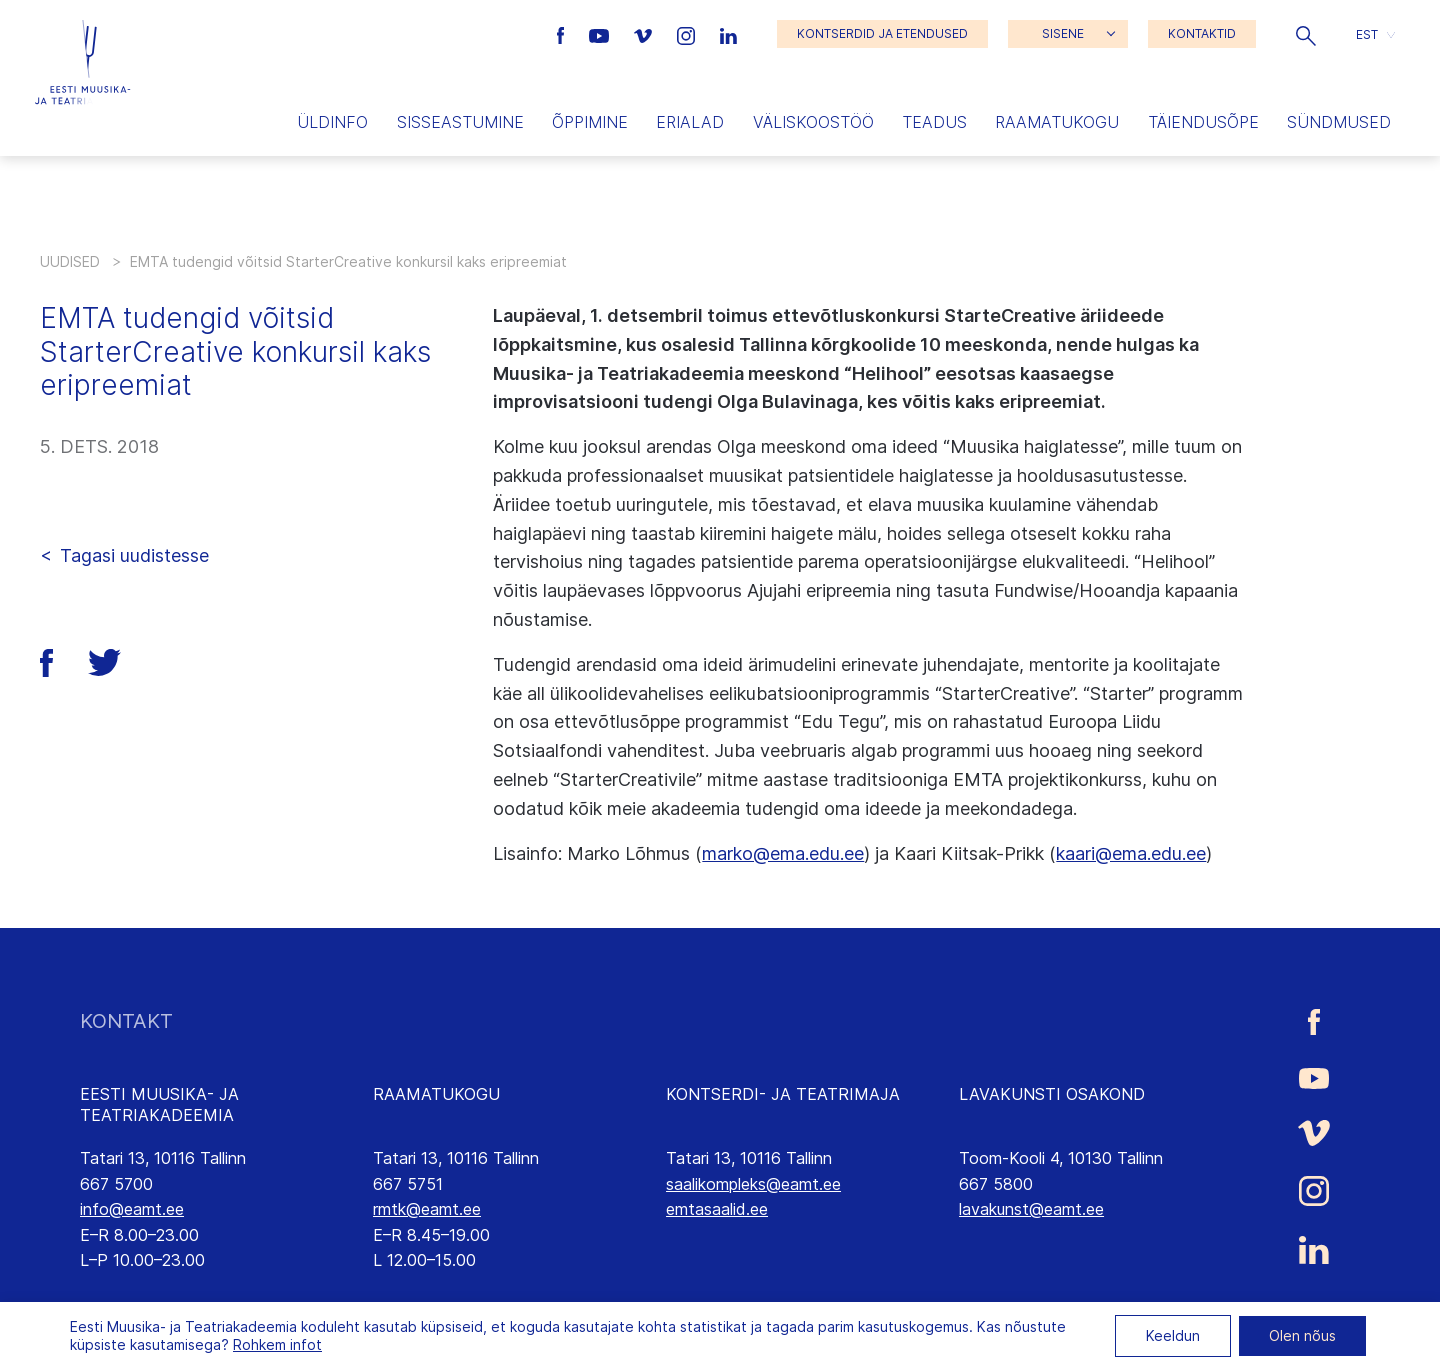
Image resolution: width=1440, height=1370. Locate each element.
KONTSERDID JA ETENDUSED (882, 33)
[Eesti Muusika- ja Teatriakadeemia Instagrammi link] (688, 34)
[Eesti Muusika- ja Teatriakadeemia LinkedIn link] (728, 34)
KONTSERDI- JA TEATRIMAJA (783, 1094)
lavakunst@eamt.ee (1031, 1209)
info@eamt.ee (132, 1209)
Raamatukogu (1057, 122)
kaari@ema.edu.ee (1131, 853)
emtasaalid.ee (717, 1209)
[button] (1306, 34)
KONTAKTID (1202, 33)
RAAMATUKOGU (436, 1094)
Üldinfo (332, 122)
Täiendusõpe (1203, 122)
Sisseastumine (460, 122)
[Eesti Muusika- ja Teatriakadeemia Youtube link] (601, 34)
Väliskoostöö (813, 122)
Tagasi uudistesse (134, 555)
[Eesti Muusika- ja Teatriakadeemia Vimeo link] (645, 34)
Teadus (934, 122)
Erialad (690, 122)
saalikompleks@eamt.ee (753, 1184)
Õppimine (590, 122)
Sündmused (1339, 122)
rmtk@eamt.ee (427, 1209)
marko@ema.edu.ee (783, 853)
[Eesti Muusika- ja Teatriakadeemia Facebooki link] (563, 34)
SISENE (1063, 33)
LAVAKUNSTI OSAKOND (1052, 1094)
